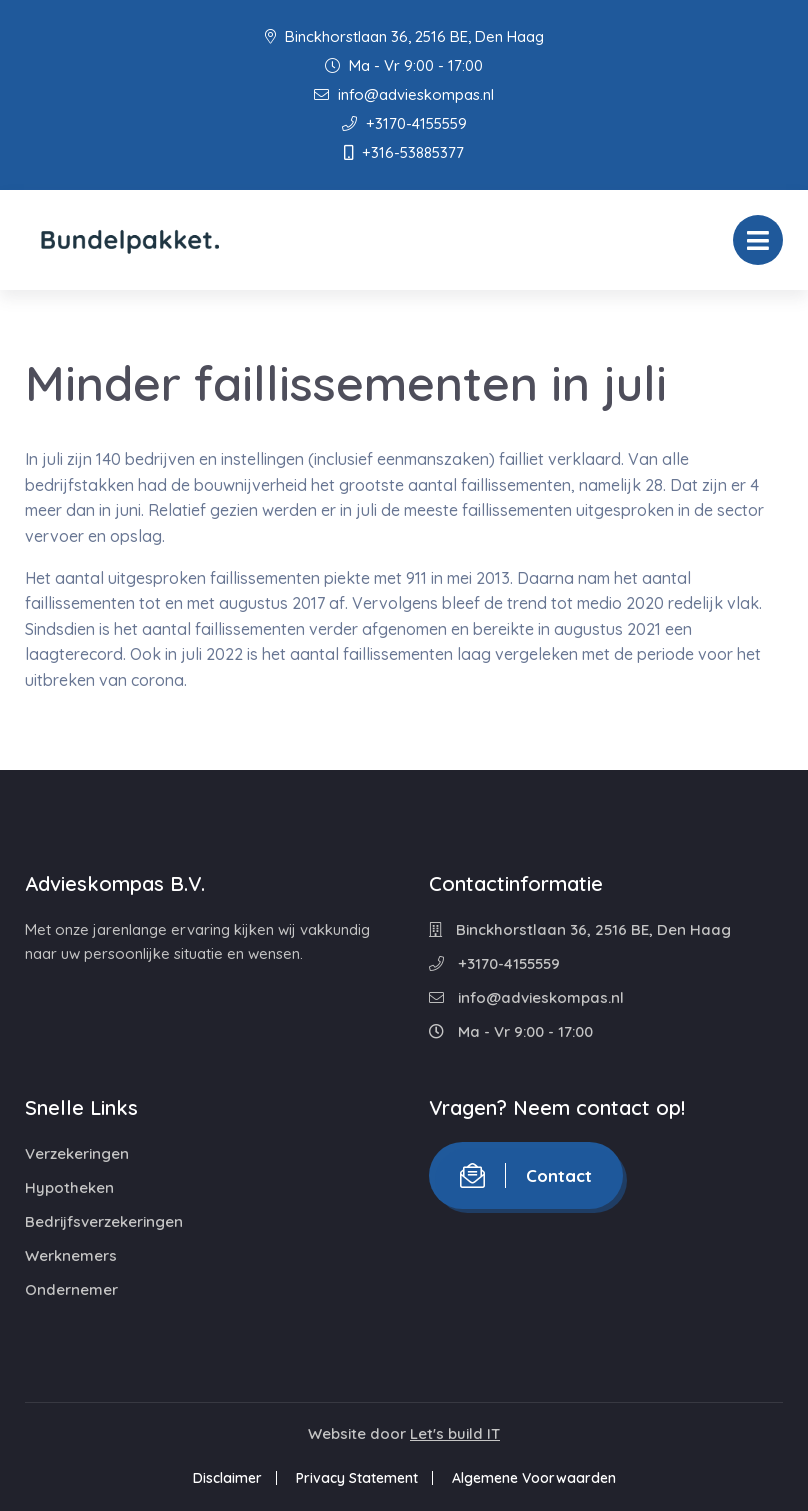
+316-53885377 (404, 152)
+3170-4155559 (404, 123)
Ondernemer (71, 1289)
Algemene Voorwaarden (534, 1478)
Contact (526, 1175)
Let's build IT (455, 1433)
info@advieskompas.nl (404, 94)
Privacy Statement (357, 1478)
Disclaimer (227, 1478)
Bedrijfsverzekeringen (104, 1221)
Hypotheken (69, 1187)
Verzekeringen (77, 1153)
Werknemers (71, 1255)
